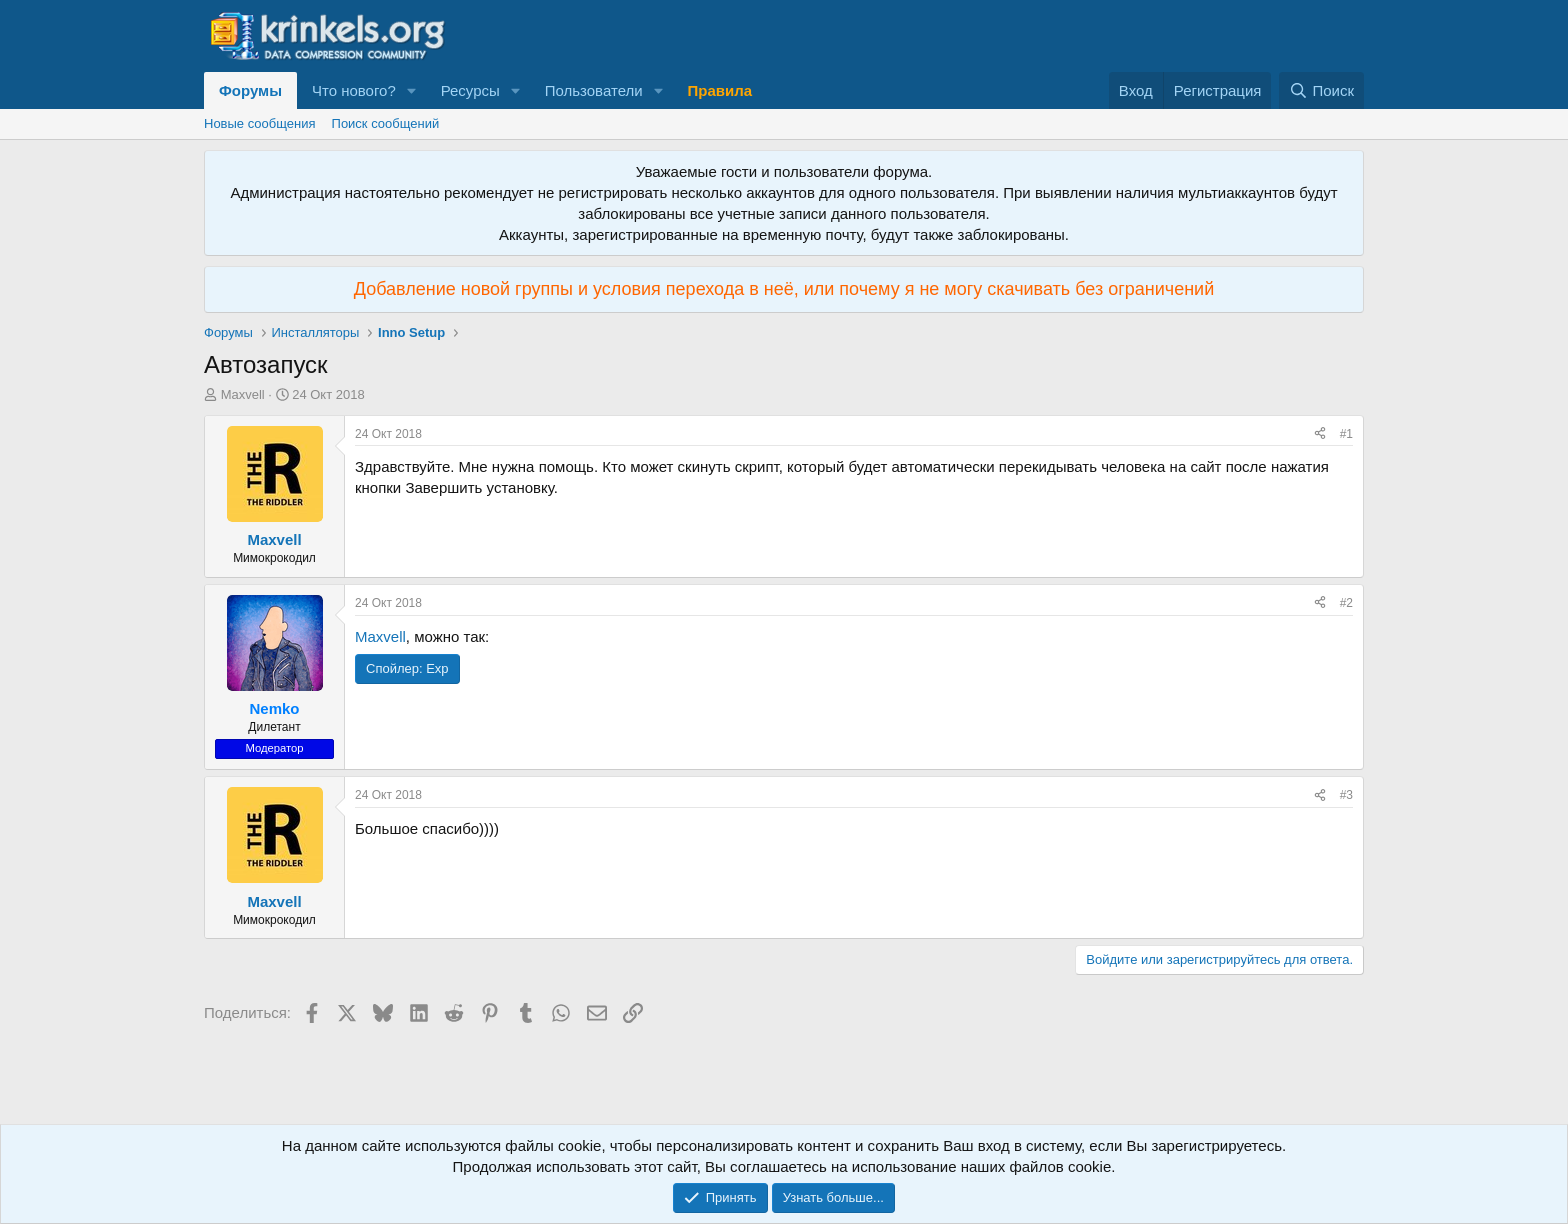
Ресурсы (470, 90)
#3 (1346, 795)
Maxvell (243, 394)
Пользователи (594, 90)
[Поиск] (1321, 90)
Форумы (250, 90)
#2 (1346, 603)
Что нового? (354, 90)
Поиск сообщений (386, 123)
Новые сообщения (260, 123)
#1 (1346, 434)
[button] (412, 90)
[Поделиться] (1320, 434)
